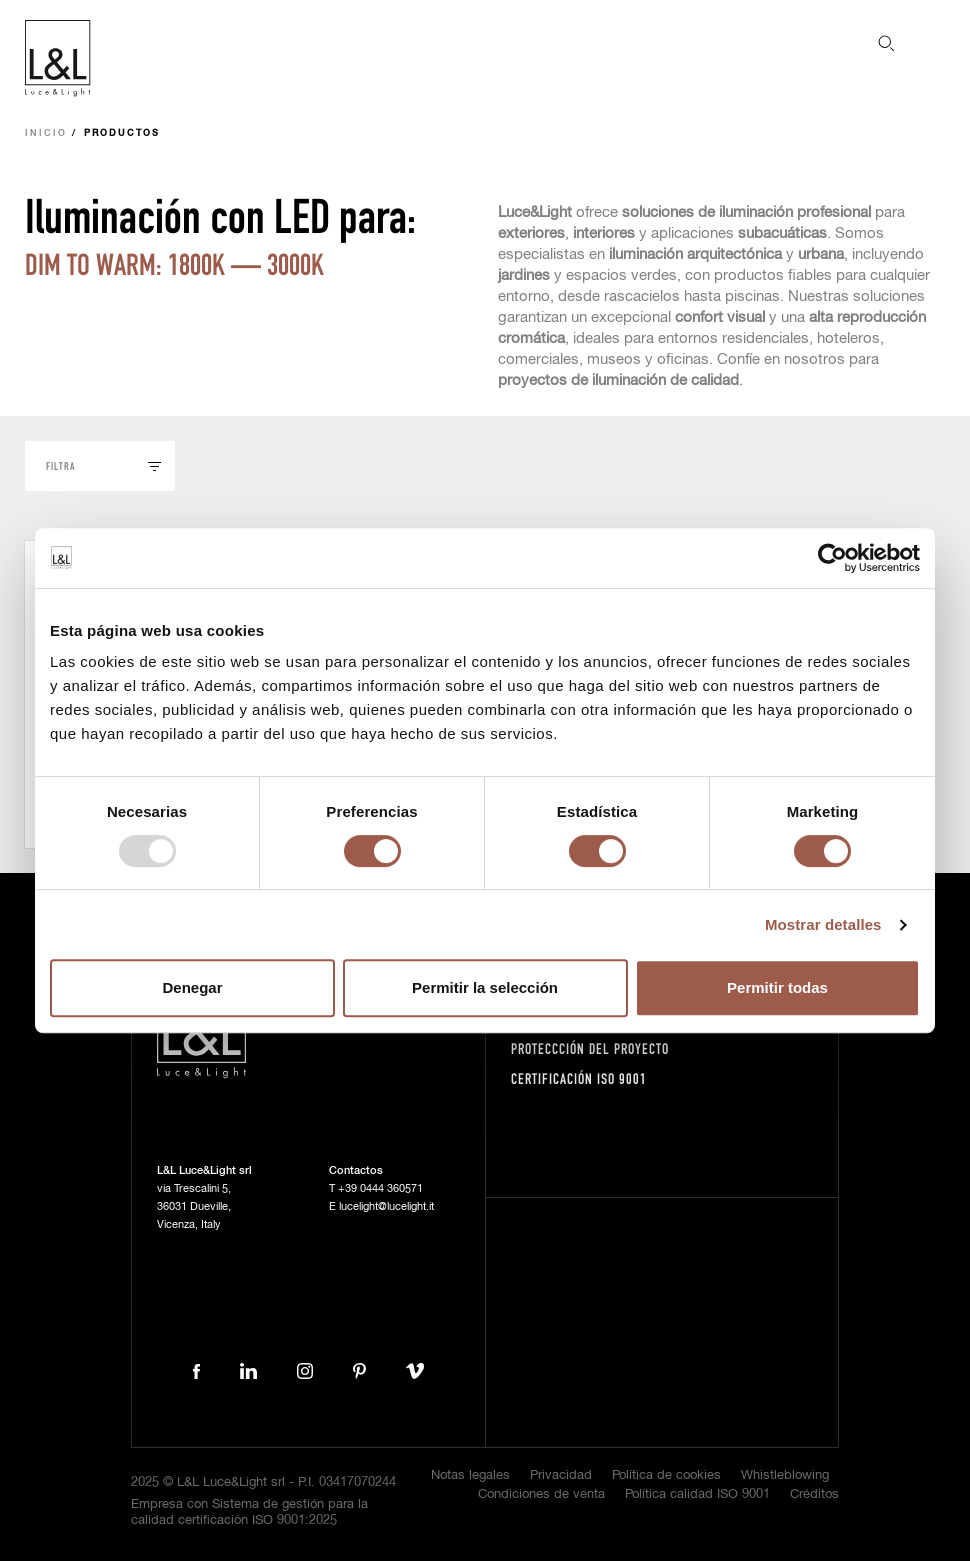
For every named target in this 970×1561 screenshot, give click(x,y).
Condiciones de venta (541, 1494)
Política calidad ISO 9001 (697, 1494)
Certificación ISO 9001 (579, 1078)
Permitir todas (777, 987)
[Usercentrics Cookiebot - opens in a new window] (832, 558)
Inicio (46, 133)
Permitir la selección (485, 987)
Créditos (814, 1494)
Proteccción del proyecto (590, 1048)
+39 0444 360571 (380, 1188)
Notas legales (470, 1475)
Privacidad (561, 1475)
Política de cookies (666, 1475)
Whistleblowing (785, 1475)
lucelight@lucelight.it (386, 1206)
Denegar (192, 987)
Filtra (60, 465)
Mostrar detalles (823, 924)
